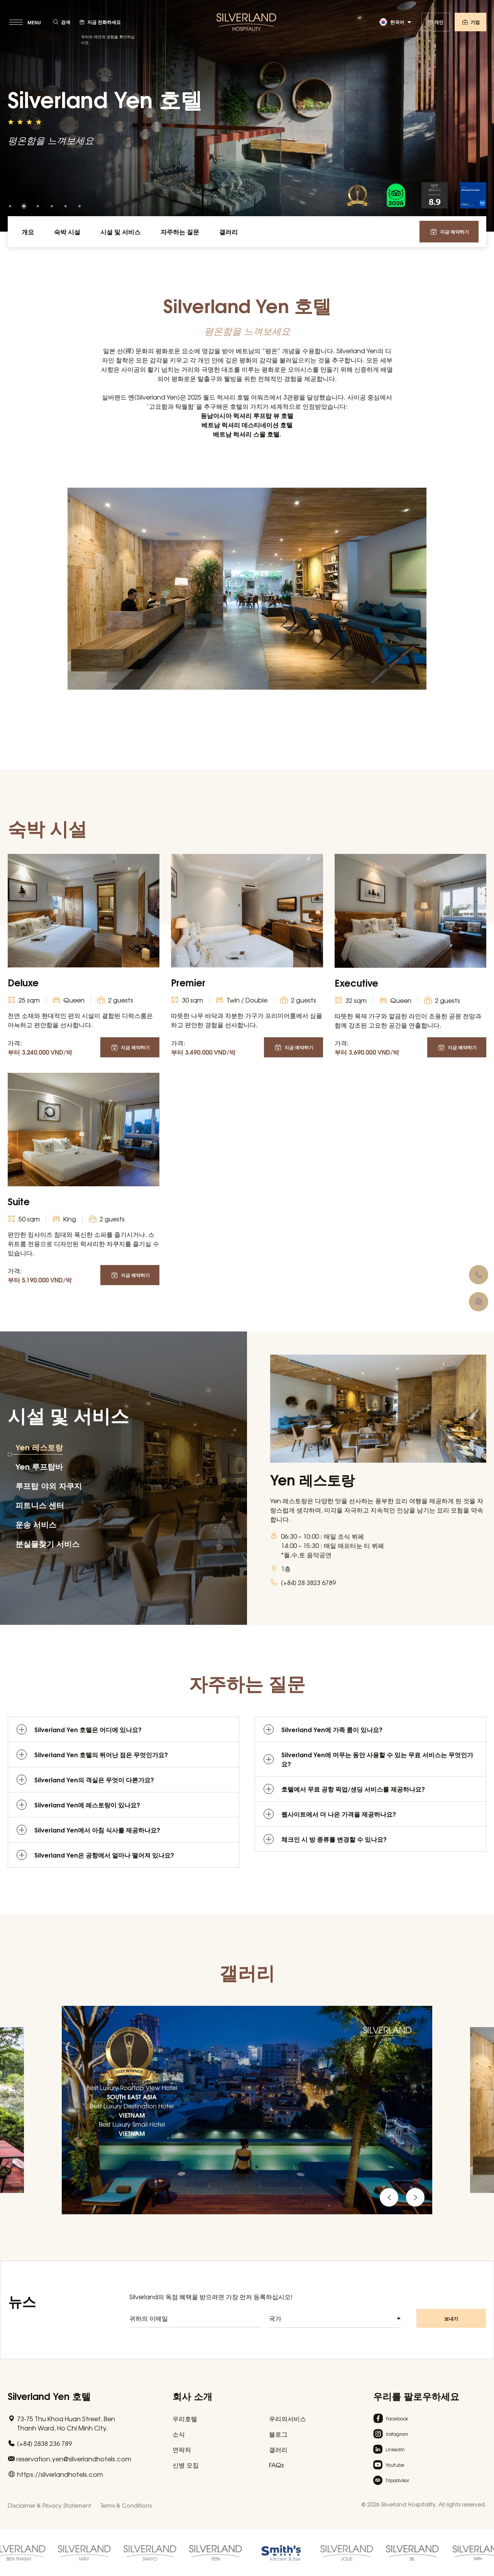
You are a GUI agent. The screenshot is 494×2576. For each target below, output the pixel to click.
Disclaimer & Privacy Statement (49, 2505)
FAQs (276, 2464)
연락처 (182, 2449)
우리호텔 (185, 2418)
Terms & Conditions (126, 2505)
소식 (179, 2434)
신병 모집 (186, 2464)
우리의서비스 (287, 2418)
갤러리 (278, 2449)
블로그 (278, 2434)
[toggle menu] (26, 22)
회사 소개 (192, 2395)
